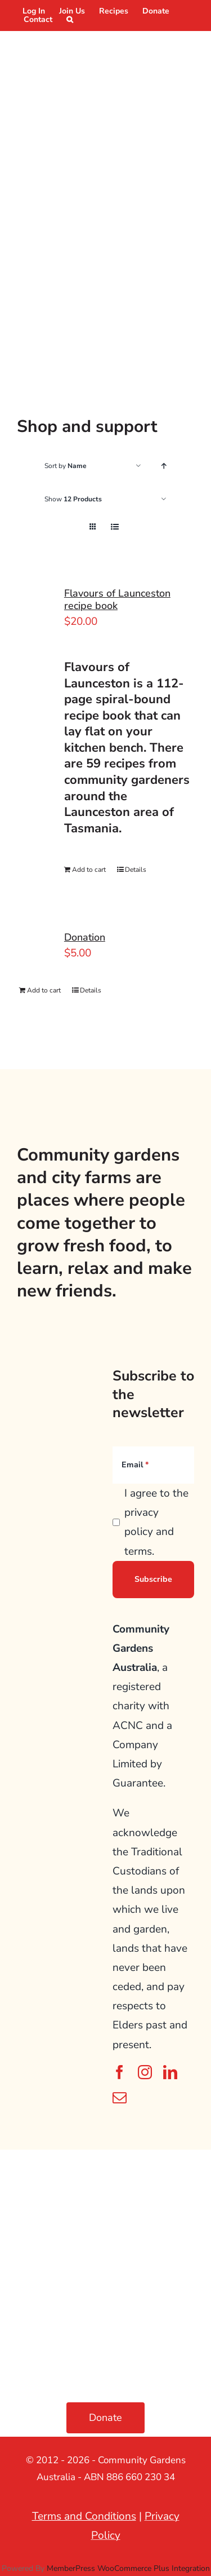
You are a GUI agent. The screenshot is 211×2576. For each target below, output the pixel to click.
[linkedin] (170, 2072)
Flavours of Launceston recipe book (117, 599)
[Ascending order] (163, 466)
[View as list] (115, 527)
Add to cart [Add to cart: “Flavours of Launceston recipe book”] (89, 869)
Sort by (65, 465)
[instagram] (145, 2072)
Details (135, 869)
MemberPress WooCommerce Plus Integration (128, 2568)
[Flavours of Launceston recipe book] (36, 617)
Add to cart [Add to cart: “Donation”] (44, 990)
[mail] (120, 2097)
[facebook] (120, 2072)
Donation (84, 937)
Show (73, 499)
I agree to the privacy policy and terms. (156, 1522)
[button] (70, 19)
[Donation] (36, 945)
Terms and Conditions (84, 2516)
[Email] (153, 1465)
